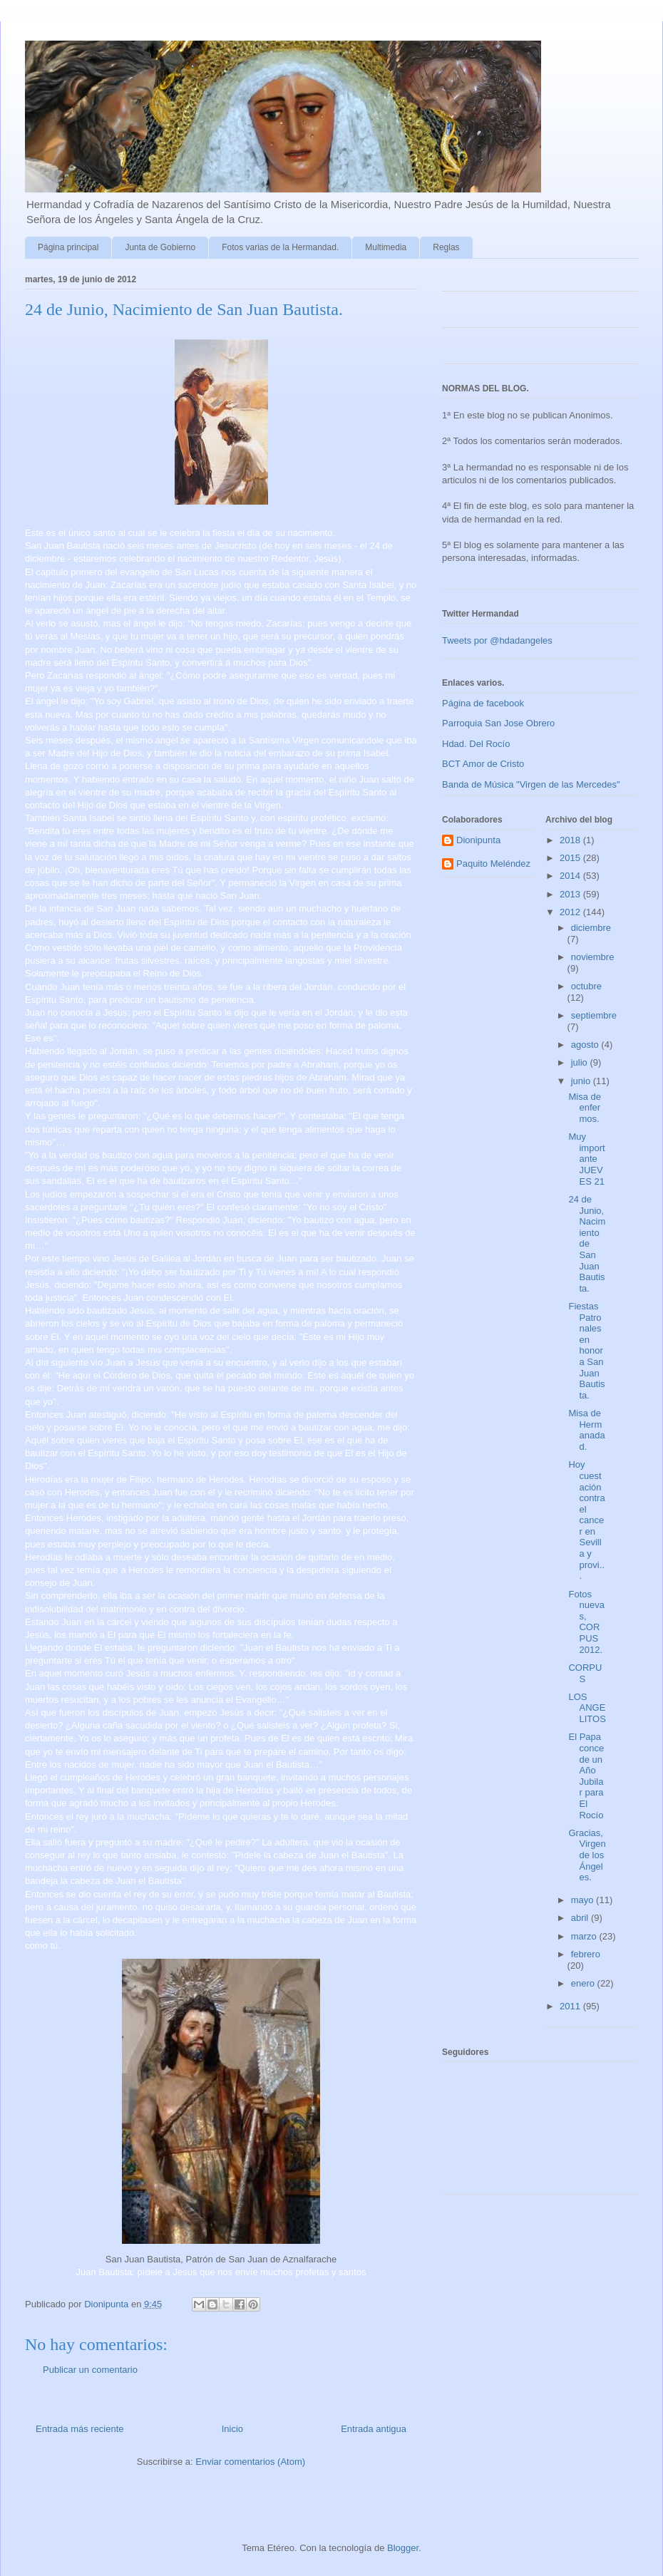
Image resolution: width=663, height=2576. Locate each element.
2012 (571, 912)
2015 (571, 857)
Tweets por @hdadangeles (497, 640)
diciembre (591, 927)
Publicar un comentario (90, 2369)
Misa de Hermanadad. (586, 1430)
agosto (586, 1044)
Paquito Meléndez (493, 863)
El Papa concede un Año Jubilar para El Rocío (586, 1775)
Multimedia (385, 247)
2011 (571, 2006)
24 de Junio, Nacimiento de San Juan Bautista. (586, 1244)
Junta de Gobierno (160, 247)
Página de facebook (483, 703)
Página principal (68, 247)
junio (582, 1081)
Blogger (402, 2547)
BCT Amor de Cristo (483, 763)
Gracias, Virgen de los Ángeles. (586, 1855)
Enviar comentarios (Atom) (250, 2461)
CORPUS (585, 1673)
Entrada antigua (373, 2428)
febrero (585, 1954)
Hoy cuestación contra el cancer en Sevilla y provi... (586, 1520)
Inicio (232, 2428)
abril (581, 1917)
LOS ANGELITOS (586, 1707)
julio (580, 1062)
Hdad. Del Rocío (476, 743)
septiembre (594, 1015)
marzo (585, 1936)
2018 (571, 840)
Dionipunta (478, 840)
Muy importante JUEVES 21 (586, 1158)
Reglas (446, 247)
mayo (583, 1900)
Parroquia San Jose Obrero (498, 723)
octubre (586, 986)
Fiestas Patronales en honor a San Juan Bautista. (586, 1351)
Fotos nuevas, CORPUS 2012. (586, 1622)
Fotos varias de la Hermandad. (280, 247)
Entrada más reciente (80, 2428)
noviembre (593, 957)
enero (584, 1983)
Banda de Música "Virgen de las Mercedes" (531, 784)
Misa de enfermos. (584, 1107)
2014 (571, 875)
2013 (571, 894)
